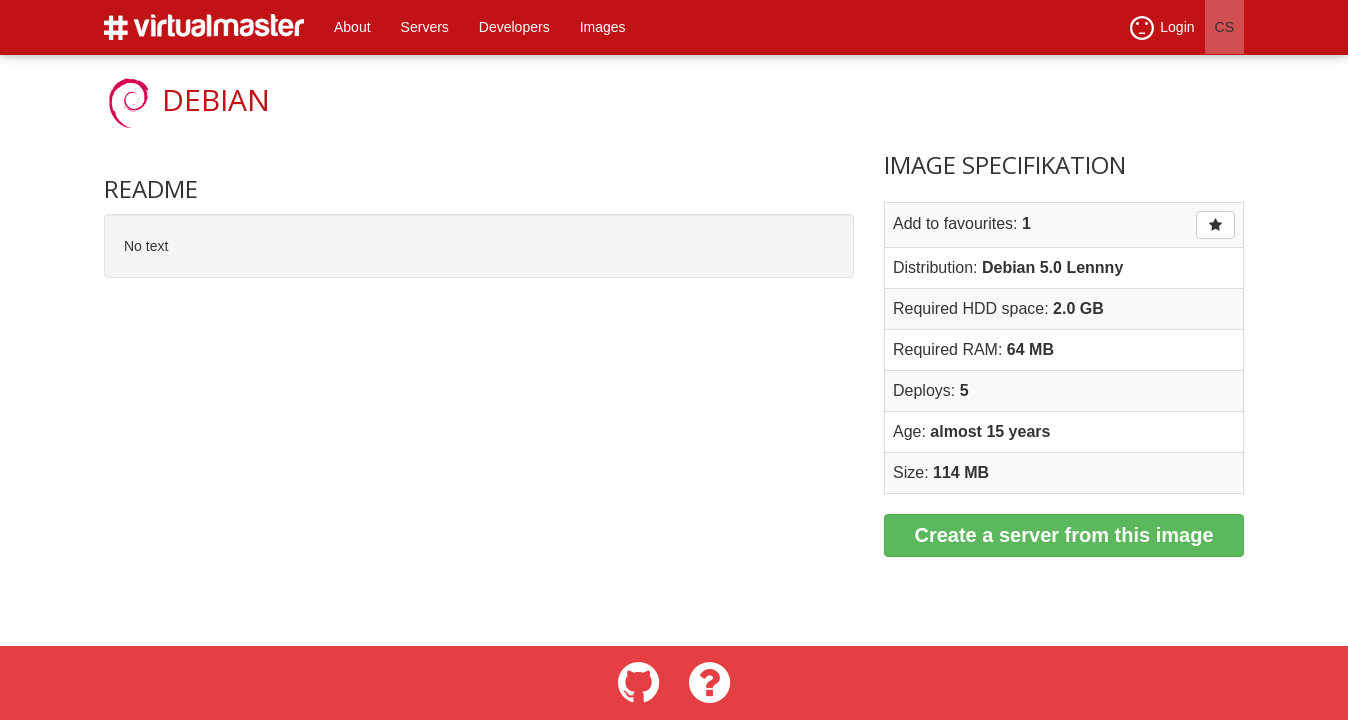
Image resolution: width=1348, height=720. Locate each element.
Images (603, 27)
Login (1162, 28)
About (352, 27)
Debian (216, 99)
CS (1224, 27)
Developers (514, 27)
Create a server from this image (1063, 535)
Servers (425, 27)
